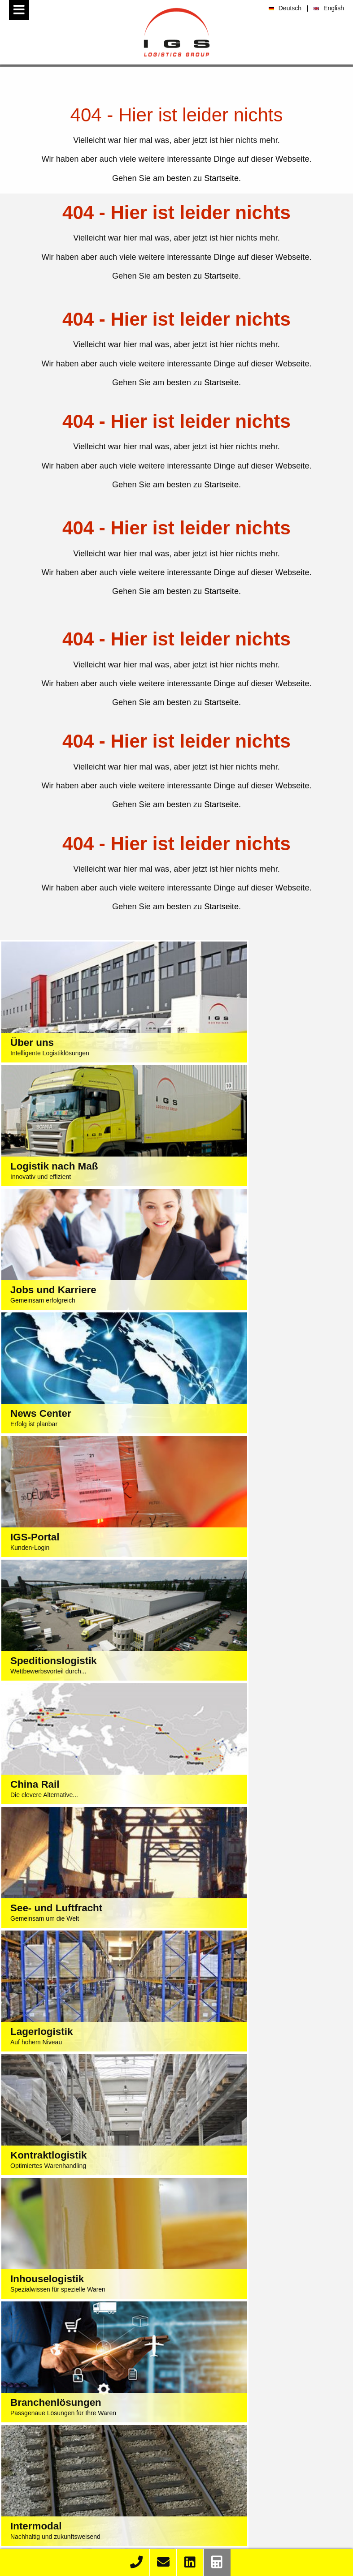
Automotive (267, 2363)
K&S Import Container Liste (91, 2501)
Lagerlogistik (91, 2375)
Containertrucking (91, 2410)
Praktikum (267, 2501)
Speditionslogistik (91, 2340)
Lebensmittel (267, 2352)
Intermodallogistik (90, 2398)
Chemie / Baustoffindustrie (267, 2387)
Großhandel (267, 2410)
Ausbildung (267, 2490)
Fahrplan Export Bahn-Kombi (90, 2536)
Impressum (141, 2285)
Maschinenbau (267, 2375)
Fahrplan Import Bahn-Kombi (91, 2525)
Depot (91, 2421)
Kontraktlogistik (91, 2387)
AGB (222, 2285)
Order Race (90, 2490)
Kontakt (90, 2548)
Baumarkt (267, 2421)
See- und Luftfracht (91, 2352)
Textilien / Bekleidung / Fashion (267, 2340)
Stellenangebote (267, 2478)
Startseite (221, 178)
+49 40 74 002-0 (147, 2249)
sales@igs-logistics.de (188, 2267)
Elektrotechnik (267, 2398)
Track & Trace (90, 2478)
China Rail (90, 2363)
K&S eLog (91, 2513)
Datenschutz (187, 2285)
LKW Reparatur (90, 2433)
